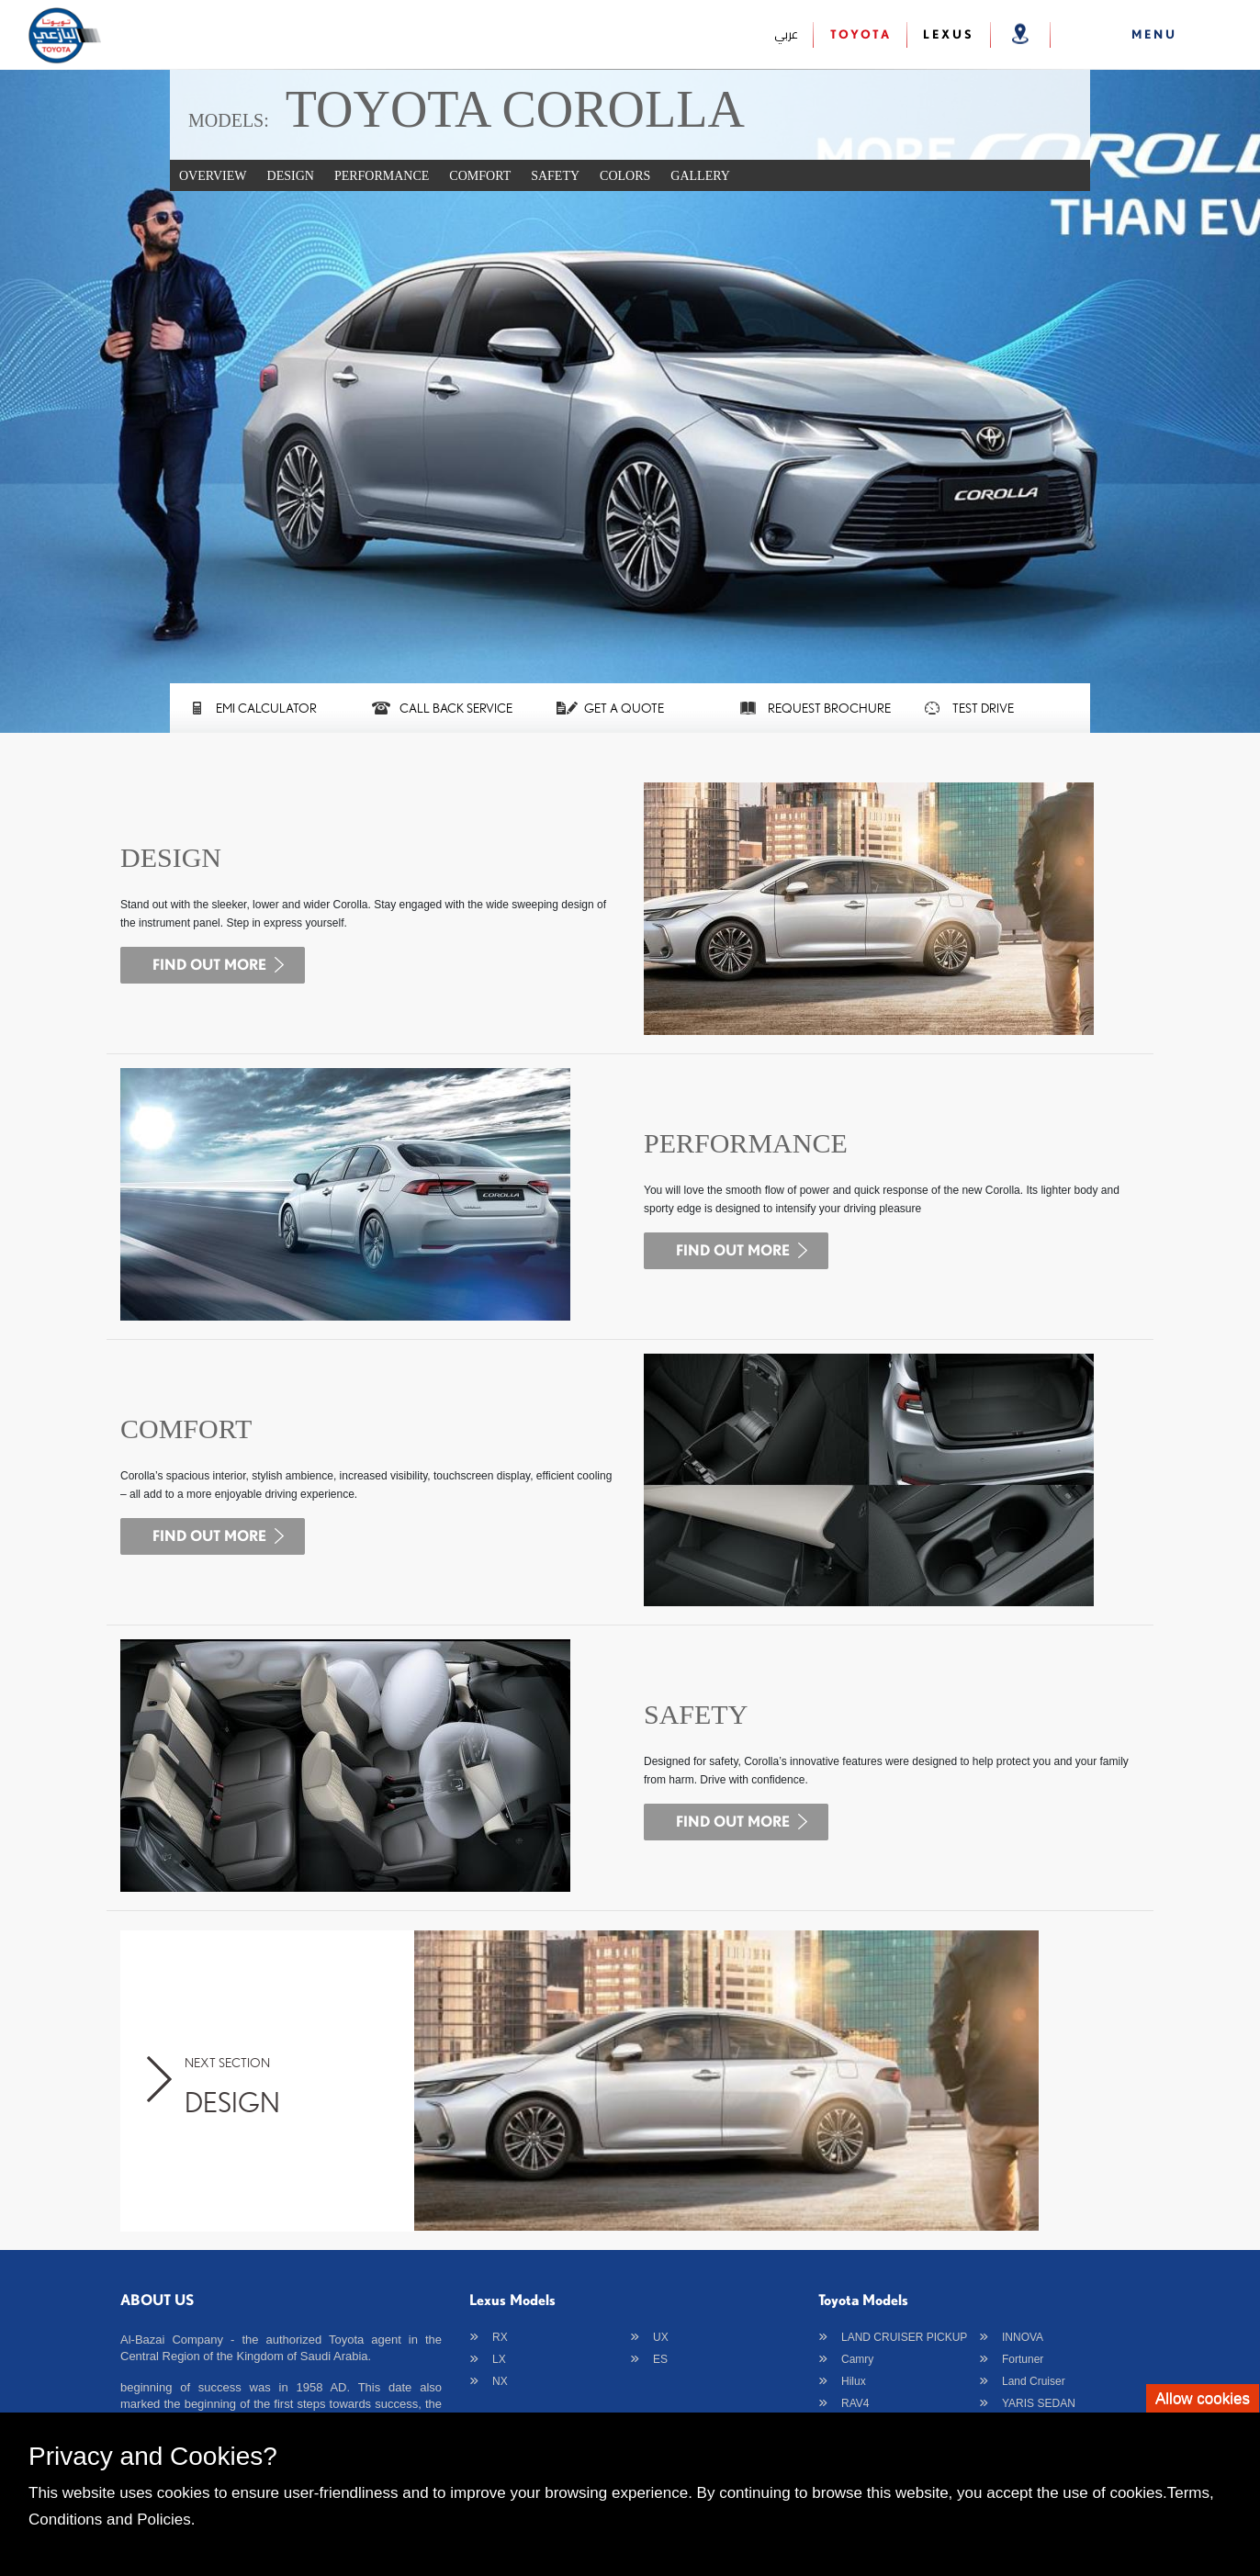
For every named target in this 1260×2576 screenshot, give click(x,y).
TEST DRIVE (983, 707)
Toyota (861, 34)
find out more (209, 964)
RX (500, 2337)
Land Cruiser (1033, 2381)
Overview (213, 176)
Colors (625, 176)
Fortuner (1022, 2359)
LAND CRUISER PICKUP (904, 2337)
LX (499, 2359)
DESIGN (290, 176)
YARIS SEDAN (1038, 2403)
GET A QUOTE (624, 707)
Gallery (700, 176)
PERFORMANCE (381, 176)
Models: (228, 120)
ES (660, 2359)
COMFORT (480, 176)
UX (661, 2337)
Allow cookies (1202, 2398)
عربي (786, 34)
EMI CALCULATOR (266, 707)
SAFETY (555, 176)
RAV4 (855, 2403)
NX (500, 2381)
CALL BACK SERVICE (455, 707)
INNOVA (1022, 2337)
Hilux (853, 2381)
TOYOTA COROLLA (515, 109)
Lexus (948, 34)
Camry (857, 2359)
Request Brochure (829, 707)
